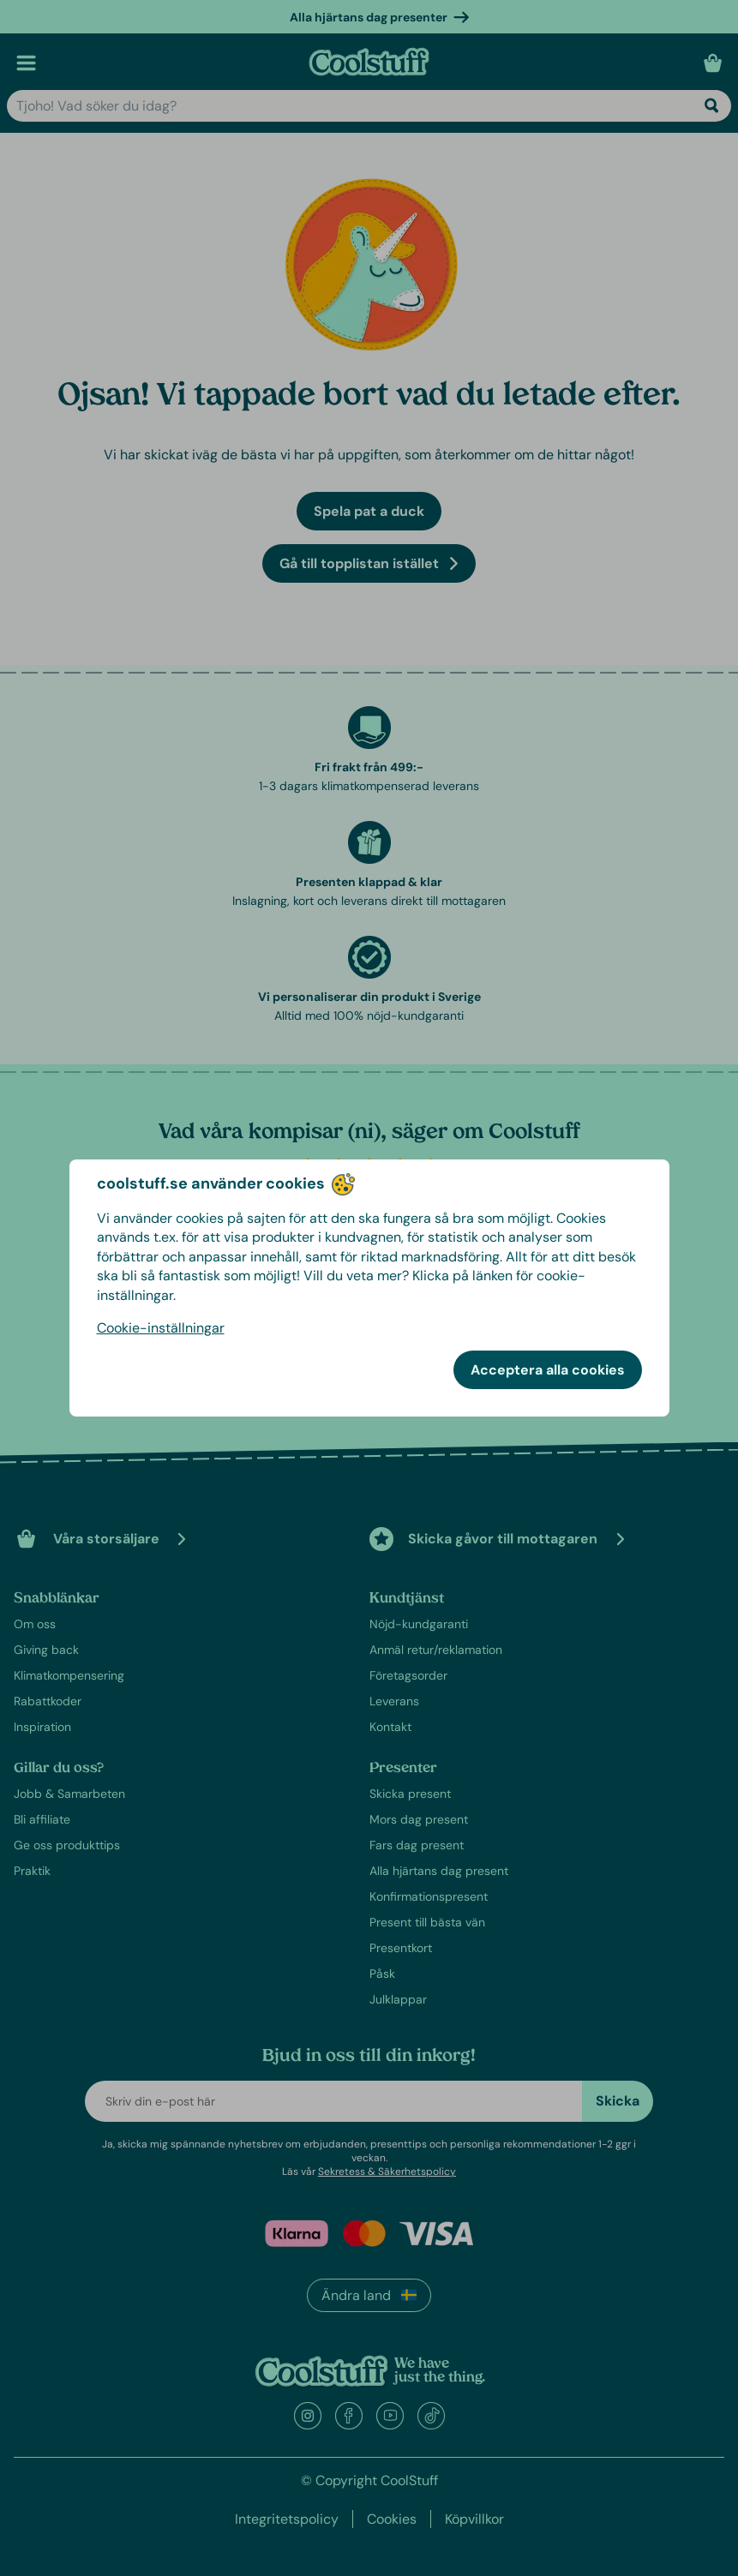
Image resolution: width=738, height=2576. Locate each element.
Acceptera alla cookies (548, 1370)
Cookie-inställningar (161, 1328)
